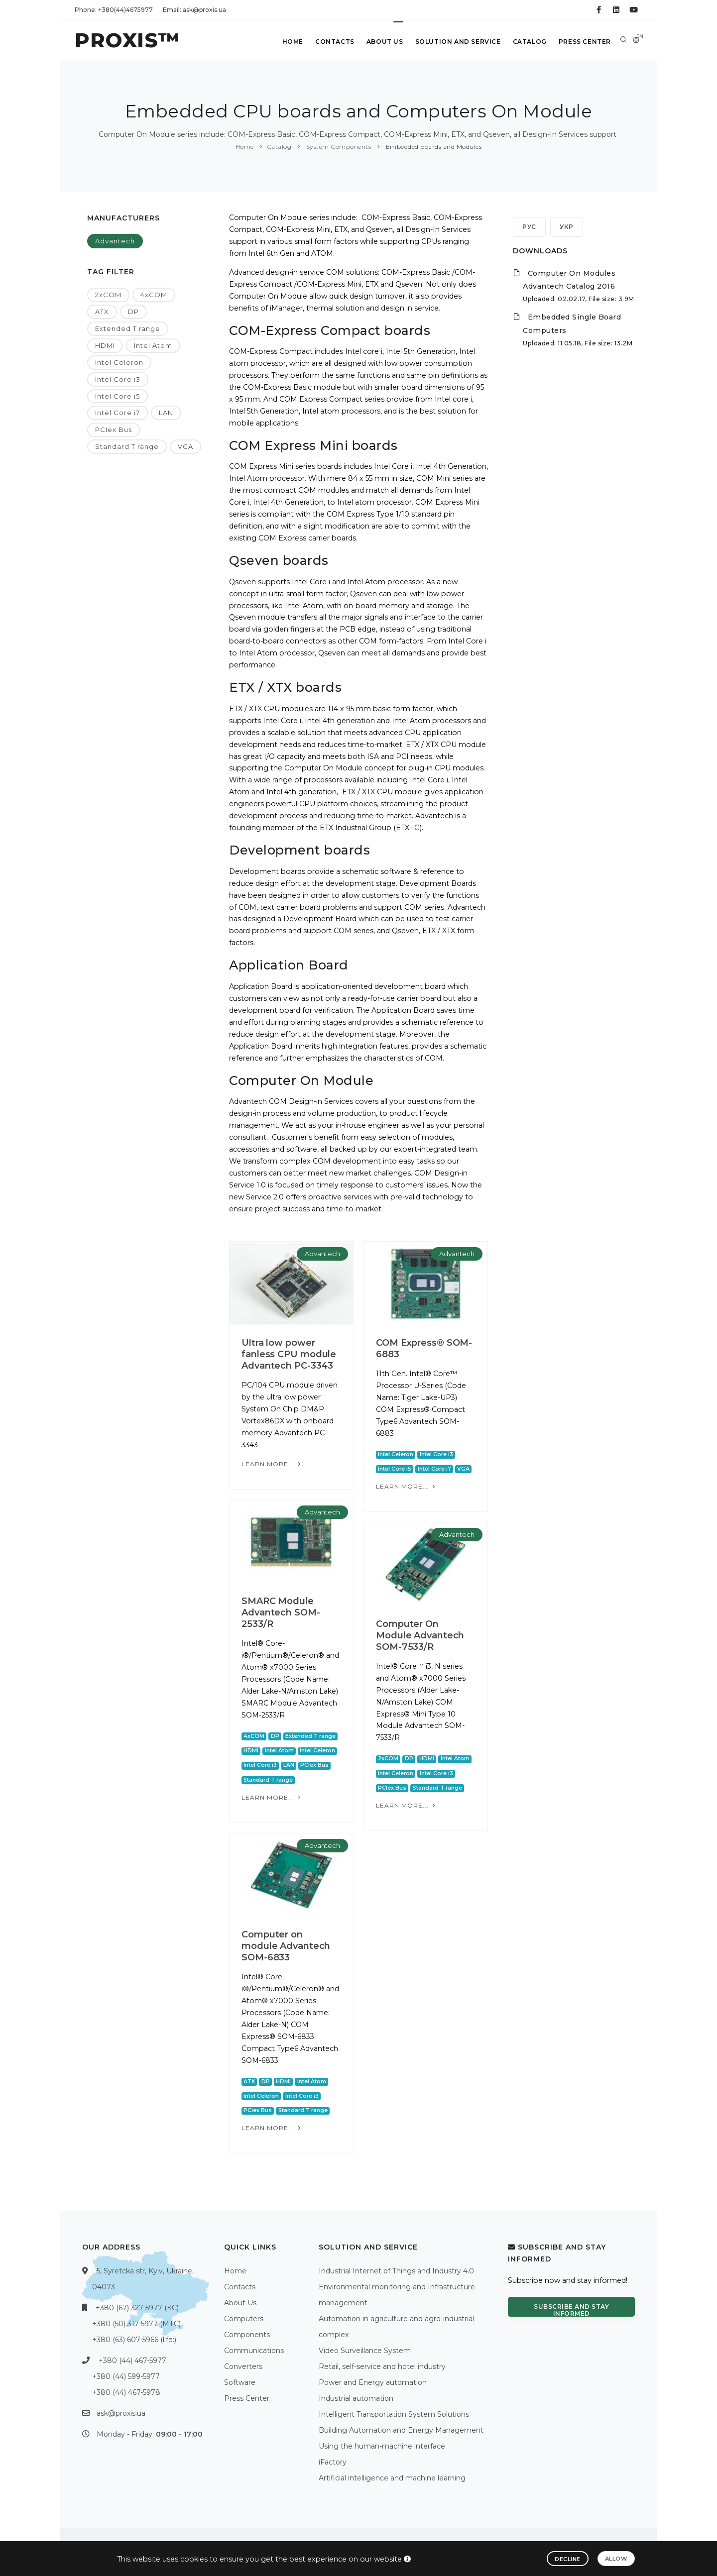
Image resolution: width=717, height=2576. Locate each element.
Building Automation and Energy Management (401, 2430)
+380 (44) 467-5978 (126, 2392)
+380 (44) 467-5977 (132, 2360)
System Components (337, 146)
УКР (567, 226)
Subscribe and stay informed (571, 2310)
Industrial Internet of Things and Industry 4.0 (396, 2270)
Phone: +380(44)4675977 (114, 9)
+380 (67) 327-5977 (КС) (137, 2307)
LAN (166, 413)
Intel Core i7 (117, 413)
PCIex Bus (113, 429)
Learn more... (272, 1464)
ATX (102, 312)
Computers (243, 2318)
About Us (384, 41)
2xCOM (108, 295)
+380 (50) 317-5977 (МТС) (136, 2323)
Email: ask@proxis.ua (194, 9)
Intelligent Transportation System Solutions (394, 2414)
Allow (616, 2558)
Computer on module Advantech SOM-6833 (285, 1946)
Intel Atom (153, 345)
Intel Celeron (119, 362)
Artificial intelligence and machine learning (392, 2477)
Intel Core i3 (117, 379)
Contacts (335, 41)
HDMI (105, 345)
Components (247, 2334)
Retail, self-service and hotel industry (382, 2366)
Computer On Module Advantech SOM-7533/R (420, 1635)
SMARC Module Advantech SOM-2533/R (280, 1612)
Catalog (530, 41)
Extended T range (127, 328)
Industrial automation (356, 2398)
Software (239, 2382)
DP (133, 312)
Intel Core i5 (117, 396)
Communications (254, 2350)
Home (292, 41)
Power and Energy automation (373, 2382)
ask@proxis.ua (121, 2413)
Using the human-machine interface (382, 2446)
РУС (529, 226)
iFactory (333, 2462)
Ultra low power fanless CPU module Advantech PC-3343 (288, 1354)
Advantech (115, 241)
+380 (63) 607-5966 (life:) (134, 2339)
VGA (185, 446)
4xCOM (153, 295)
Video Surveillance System (365, 2350)
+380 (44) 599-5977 (126, 2376)
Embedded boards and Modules (432, 146)
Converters (243, 2366)
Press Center (585, 41)
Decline (568, 2559)
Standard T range (127, 446)
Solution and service (458, 41)
